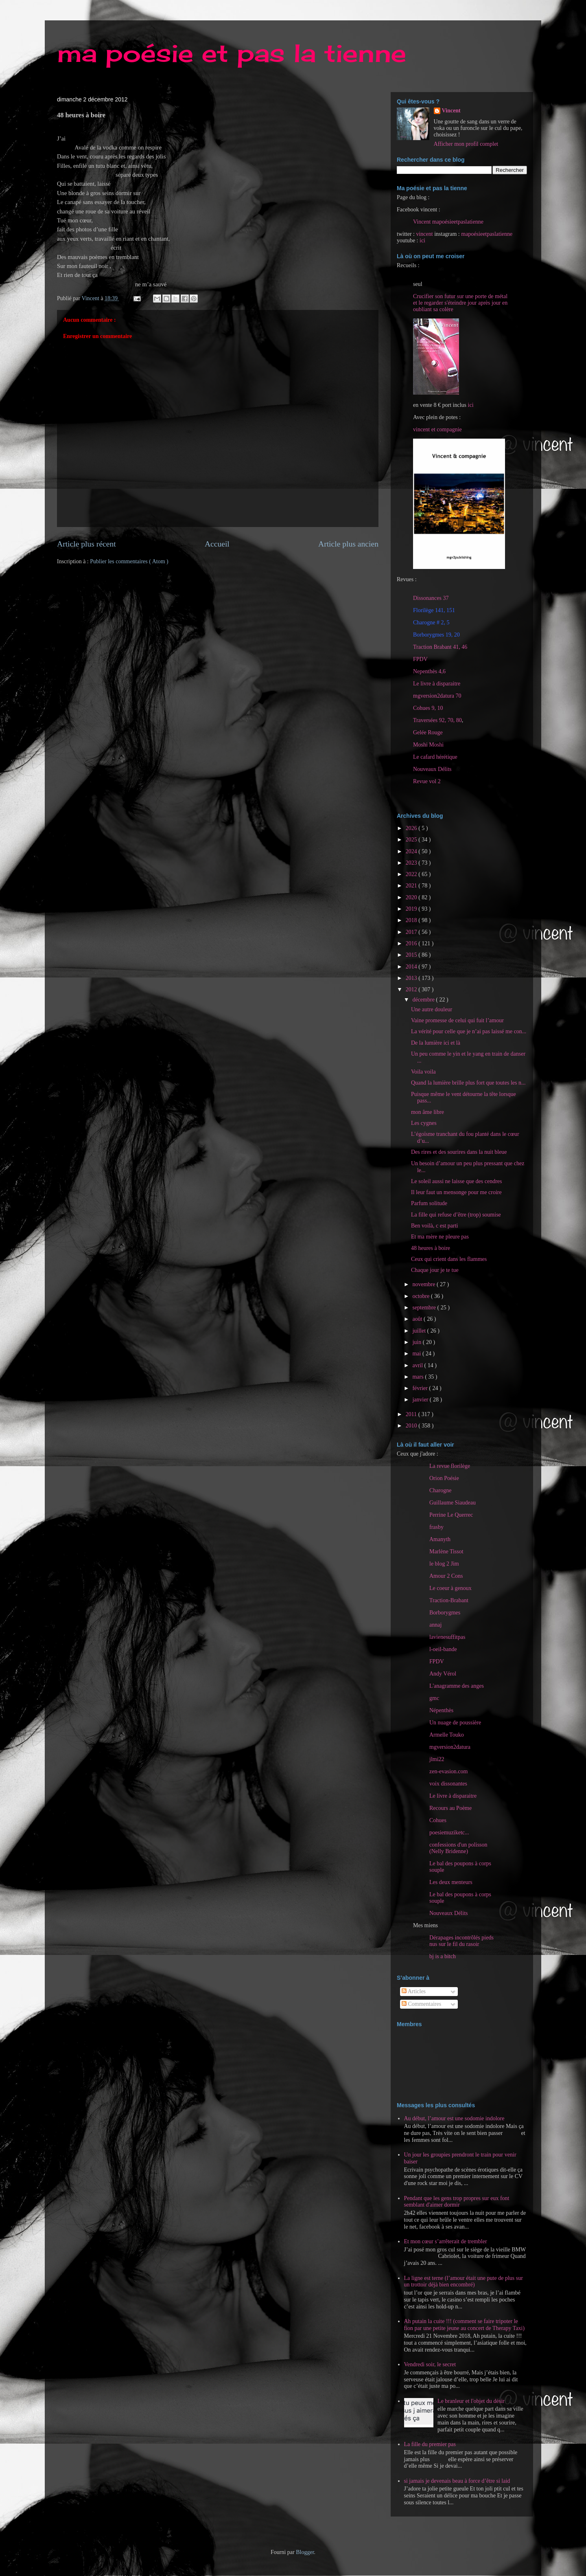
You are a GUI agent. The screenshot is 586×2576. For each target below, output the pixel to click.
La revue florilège (449, 1466)
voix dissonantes (448, 1784)
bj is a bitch (442, 1956)
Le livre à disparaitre (436, 684)
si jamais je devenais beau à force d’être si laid (457, 2481)
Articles (414, 1991)
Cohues (437, 1820)
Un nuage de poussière (455, 1723)
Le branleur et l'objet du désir (471, 2401)
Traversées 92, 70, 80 (437, 720)
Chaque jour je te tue (435, 1270)
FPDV (420, 659)
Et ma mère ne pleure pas (440, 1237)
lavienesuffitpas (447, 1637)
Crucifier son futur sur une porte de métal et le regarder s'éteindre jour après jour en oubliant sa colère (460, 302)
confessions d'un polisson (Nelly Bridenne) (458, 1848)
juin (417, 1342)
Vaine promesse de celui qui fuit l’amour (457, 1020)
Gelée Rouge (428, 732)
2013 (412, 978)
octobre (421, 1296)
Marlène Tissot (446, 1551)
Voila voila (423, 1072)
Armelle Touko (446, 1735)
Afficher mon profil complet (466, 144)
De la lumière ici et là (435, 1043)
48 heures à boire (430, 1248)
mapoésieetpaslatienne (486, 234)
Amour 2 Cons (446, 1576)
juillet (419, 1331)
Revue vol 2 (427, 781)
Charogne (440, 1490)
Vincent (451, 111)
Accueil (217, 544)
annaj (435, 1625)
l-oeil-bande (443, 1649)
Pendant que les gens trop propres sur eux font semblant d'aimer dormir (456, 2201)
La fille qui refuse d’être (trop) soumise (456, 1215)
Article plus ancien (348, 544)
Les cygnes (424, 1123)
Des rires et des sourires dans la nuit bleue (459, 1152)
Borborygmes (444, 1613)
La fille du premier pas (430, 2444)
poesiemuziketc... (449, 1832)
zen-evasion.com (448, 1771)
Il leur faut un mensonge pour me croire (456, 1192)
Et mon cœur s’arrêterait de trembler (445, 2241)
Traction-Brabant (448, 1600)
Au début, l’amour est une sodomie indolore (454, 2118)
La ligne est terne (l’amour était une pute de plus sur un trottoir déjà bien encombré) (463, 2281)
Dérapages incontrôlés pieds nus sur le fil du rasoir (461, 1941)
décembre (424, 1000)
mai (417, 1354)
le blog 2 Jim (444, 1564)
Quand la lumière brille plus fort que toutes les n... (468, 1083)
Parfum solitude (429, 1203)
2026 (412, 828)
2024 (412, 851)
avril (418, 1365)
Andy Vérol (442, 1674)
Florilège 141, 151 (434, 610)
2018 (412, 920)
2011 (412, 1414)
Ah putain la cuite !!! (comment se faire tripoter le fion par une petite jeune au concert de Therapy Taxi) (464, 2324)
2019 (412, 909)
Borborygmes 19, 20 (436, 635)
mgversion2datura (449, 1747)
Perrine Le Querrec (451, 1515)
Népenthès (441, 1710)
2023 (412, 863)
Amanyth (439, 1539)
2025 (412, 840)
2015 (412, 955)
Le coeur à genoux (450, 1588)
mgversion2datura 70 (437, 696)
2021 (412, 886)
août (418, 1319)
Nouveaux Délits (448, 1913)
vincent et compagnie (437, 429)
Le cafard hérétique (435, 757)
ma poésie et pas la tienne (231, 53)
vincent (424, 234)
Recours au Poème (450, 1808)
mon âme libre (427, 1112)
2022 (412, 874)
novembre (424, 1284)
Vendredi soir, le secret (430, 2364)
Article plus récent (86, 544)
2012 (412, 989)
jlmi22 (436, 1759)
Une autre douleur (431, 1009)
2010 (412, 1426)
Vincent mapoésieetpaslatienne (448, 222)
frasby (436, 1527)
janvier (420, 1400)
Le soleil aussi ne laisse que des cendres (456, 1181)
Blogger (305, 2552)
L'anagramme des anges (456, 1686)
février (420, 1388)
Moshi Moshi (428, 745)
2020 (412, 897)
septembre (424, 1307)
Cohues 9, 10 (428, 708)
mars (418, 1377)
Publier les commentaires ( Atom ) (129, 561)
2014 (412, 967)
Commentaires (421, 2004)
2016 (412, 943)
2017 (412, 932)
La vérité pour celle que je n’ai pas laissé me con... (468, 1031)
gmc (434, 1698)
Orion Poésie (444, 1478)
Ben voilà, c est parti (434, 1226)
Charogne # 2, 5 (431, 622)
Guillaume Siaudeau (452, 1503)
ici (422, 240)
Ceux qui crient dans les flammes (449, 1259)
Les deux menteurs (450, 1882)
